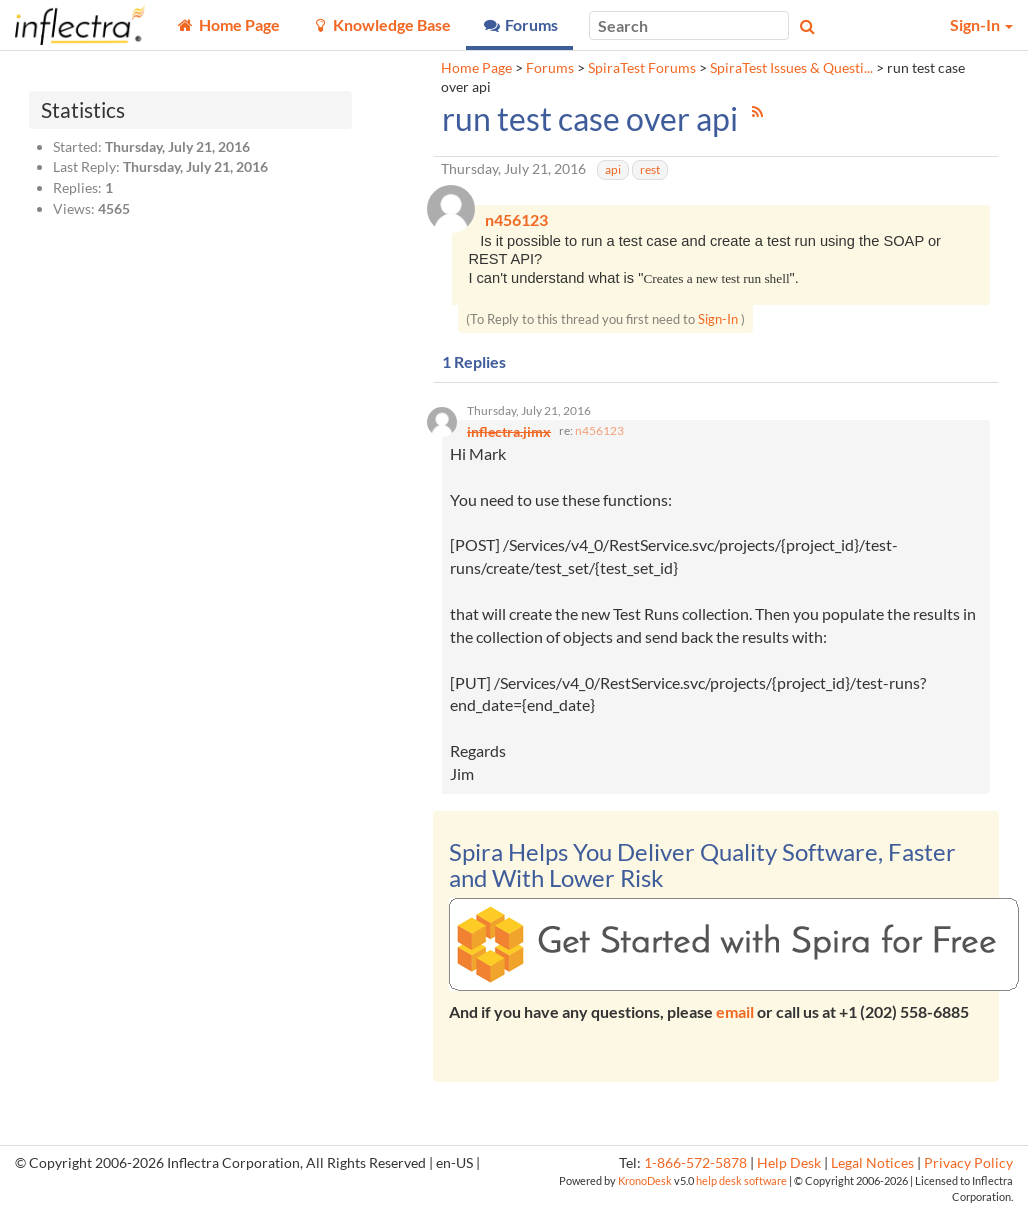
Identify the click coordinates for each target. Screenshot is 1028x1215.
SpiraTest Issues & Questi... (791, 68)
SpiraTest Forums (642, 68)
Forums (550, 68)
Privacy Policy (968, 1168)
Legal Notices (872, 1168)
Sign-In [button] (981, 24)
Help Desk (789, 1168)
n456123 (599, 435)
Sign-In (718, 321)
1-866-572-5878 (695, 1168)
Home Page (476, 68)
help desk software (741, 1185)
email (735, 1016)
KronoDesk (645, 1185)
